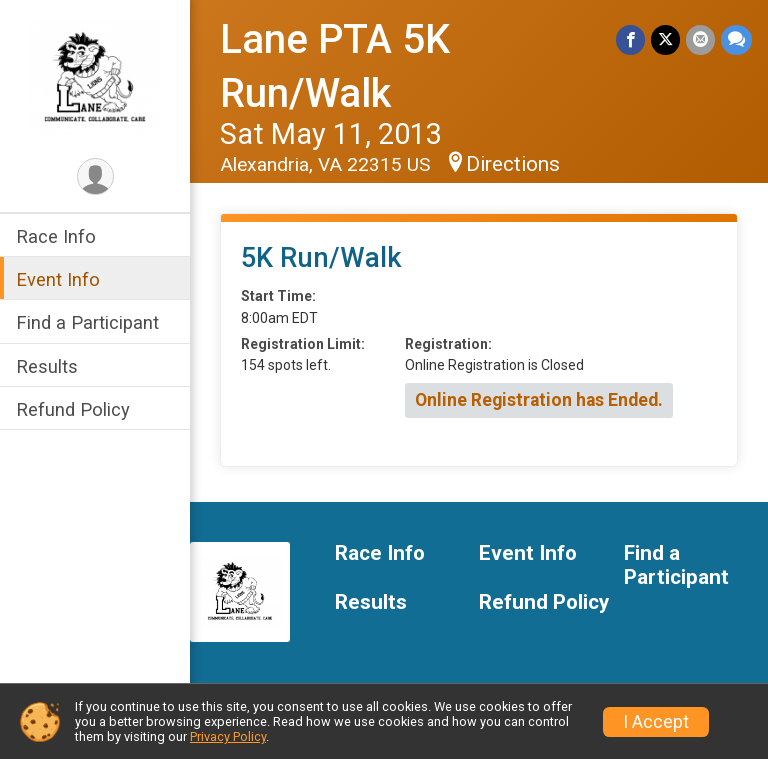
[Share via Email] (700, 39)
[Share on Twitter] (665, 39)
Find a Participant (87, 322)
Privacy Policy (228, 736)
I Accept (656, 722)
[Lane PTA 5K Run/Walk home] (95, 77)
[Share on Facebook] (630, 39)
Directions (513, 164)
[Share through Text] (736, 39)
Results (47, 366)
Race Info (56, 236)
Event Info (58, 279)
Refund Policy (73, 409)
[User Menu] (95, 176)
